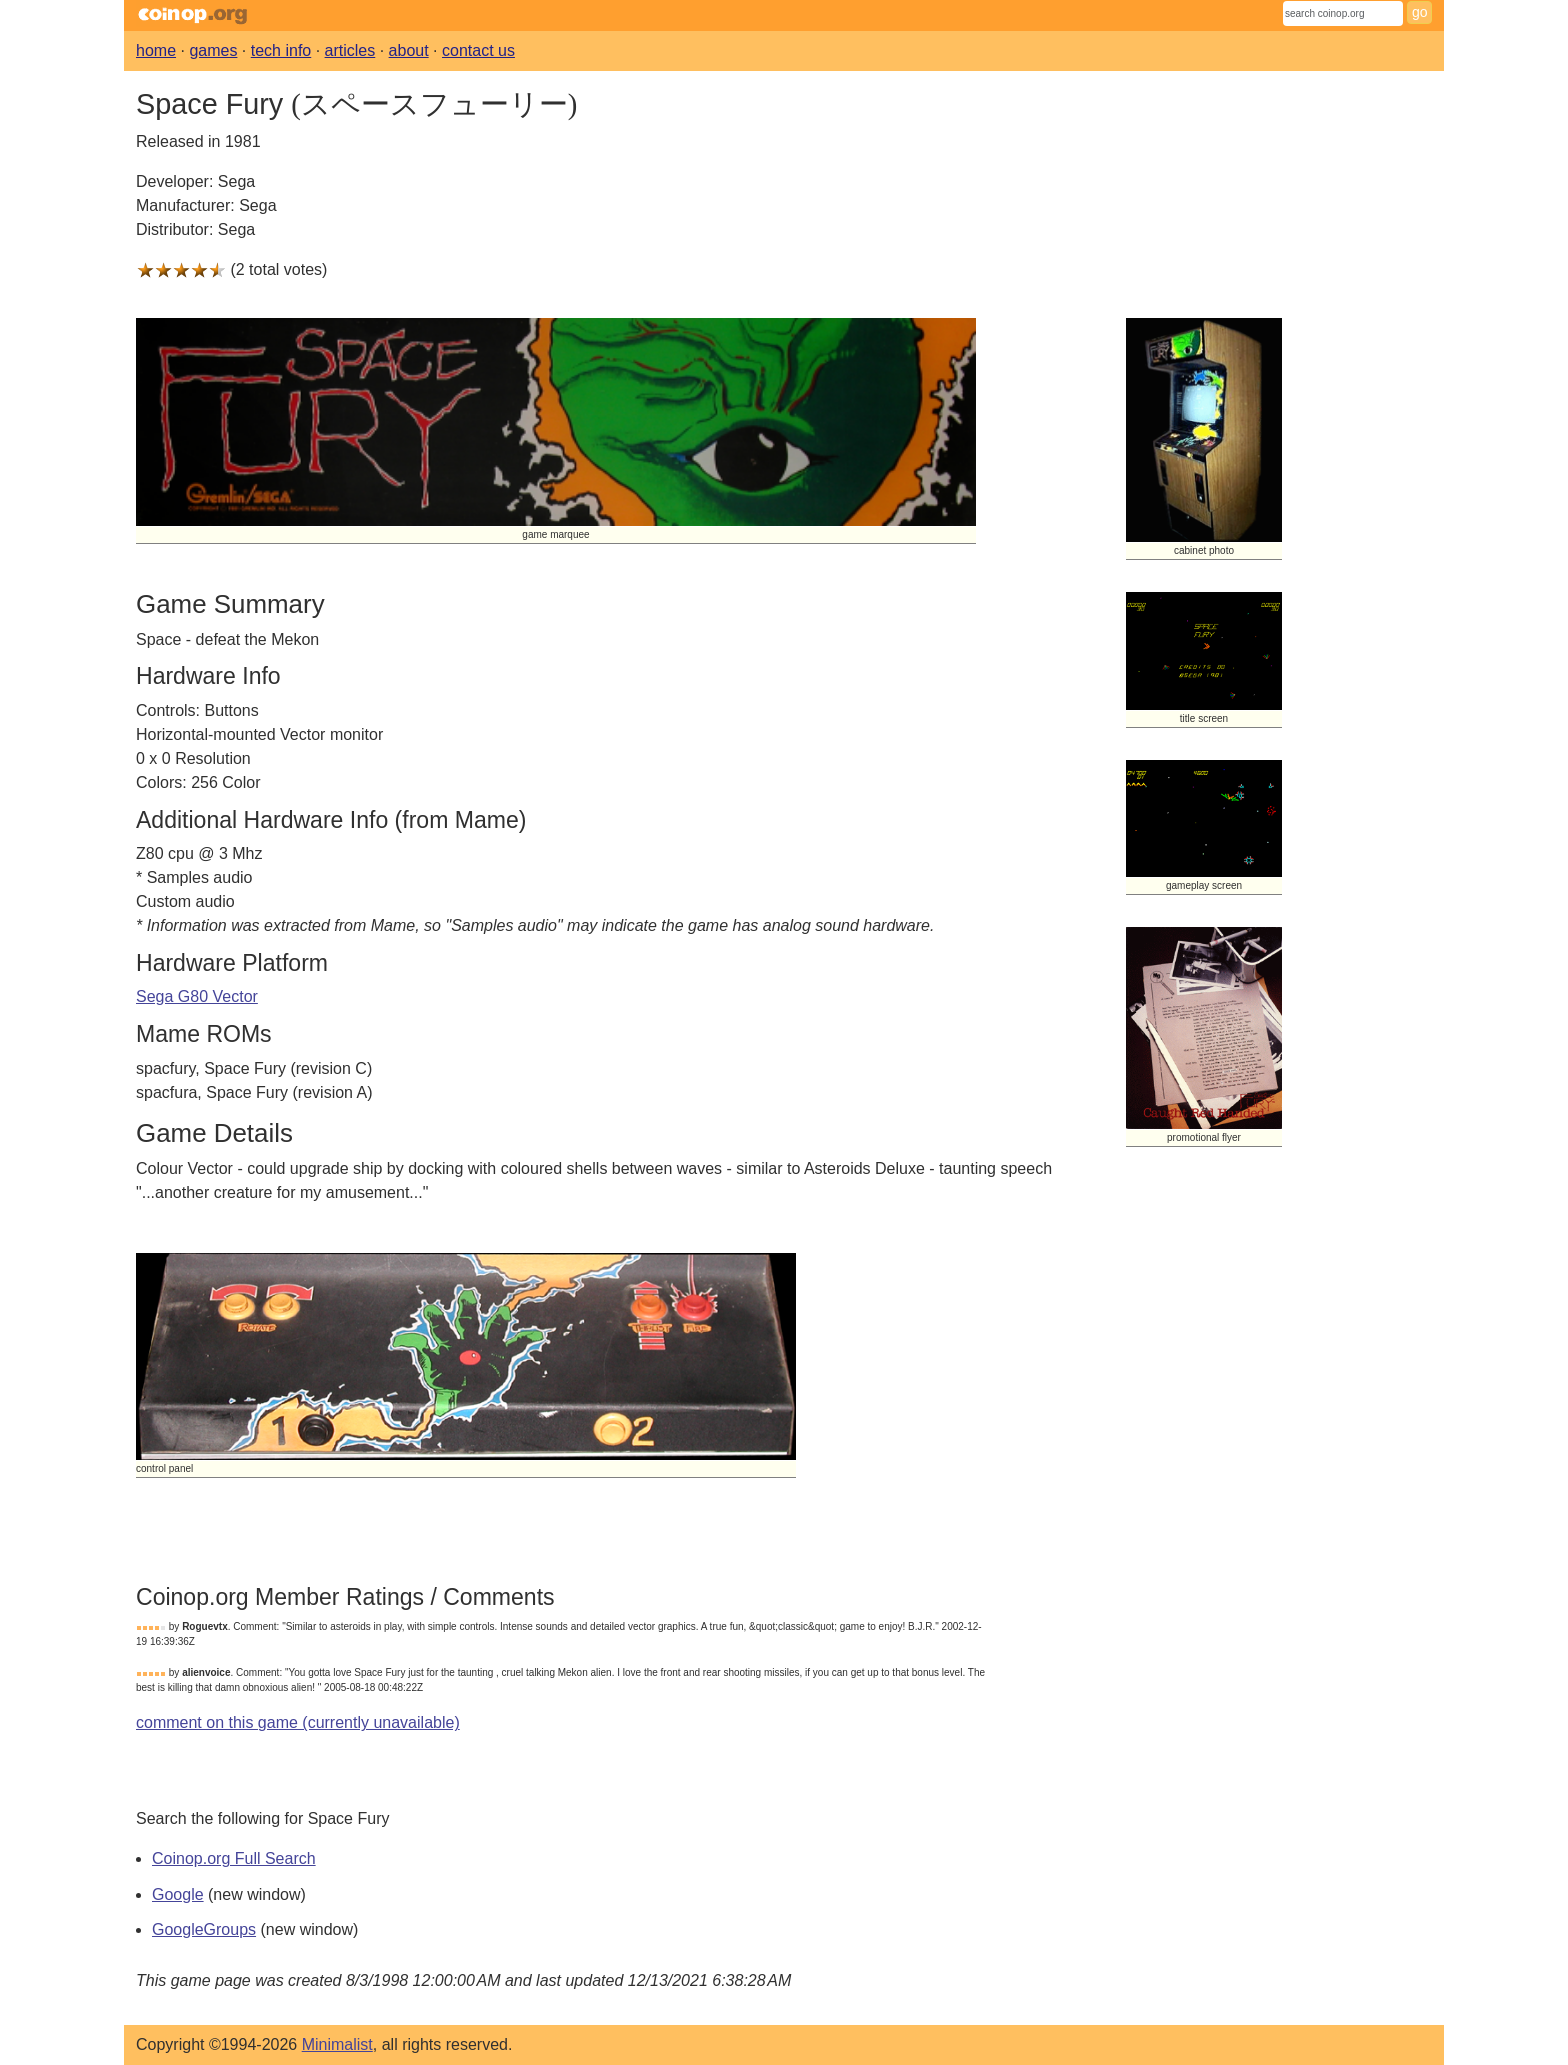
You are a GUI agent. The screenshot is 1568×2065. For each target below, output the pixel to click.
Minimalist (337, 2044)
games (213, 50)
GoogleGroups (204, 1929)
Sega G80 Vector (197, 996)
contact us (478, 50)
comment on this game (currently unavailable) (298, 1722)
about (409, 50)
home (156, 50)
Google (178, 1894)
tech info (281, 50)
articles (350, 50)
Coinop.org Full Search (234, 1858)
